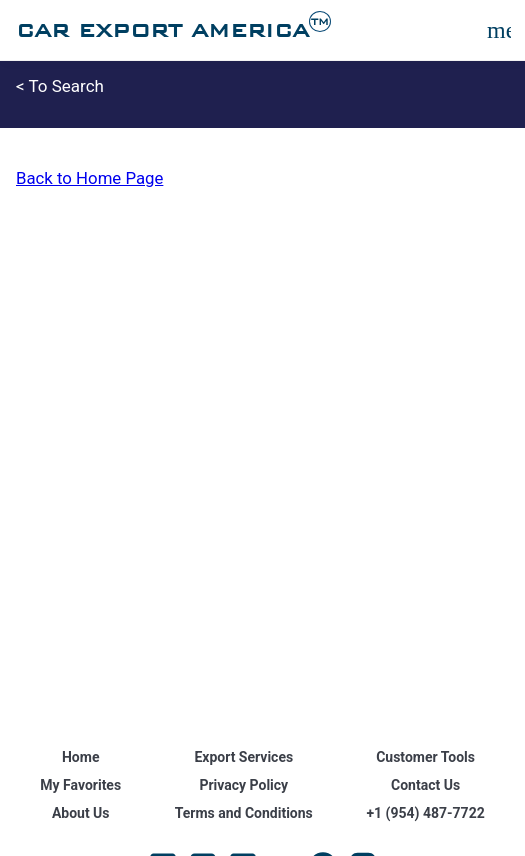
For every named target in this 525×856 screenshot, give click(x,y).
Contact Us (425, 785)
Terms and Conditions (244, 813)
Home (80, 757)
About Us (81, 813)
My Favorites (80, 785)
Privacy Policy (243, 785)
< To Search (60, 86)
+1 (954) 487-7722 (425, 813)
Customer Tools (425, 757)
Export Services (243, 757)
